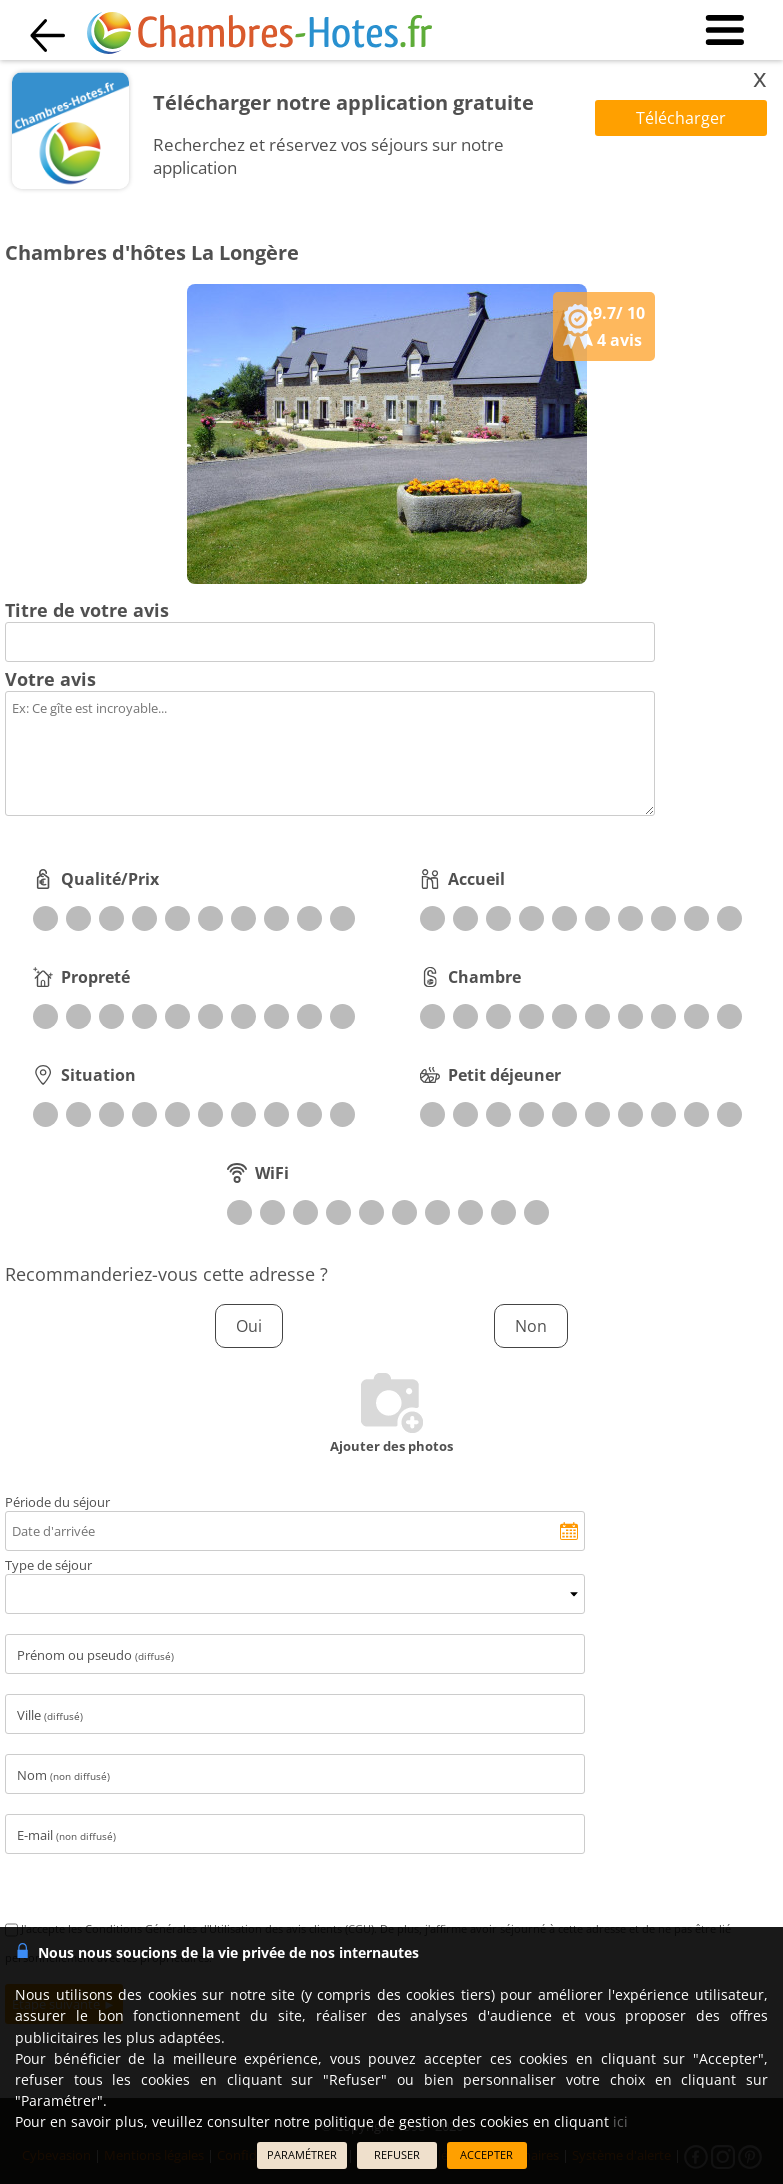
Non (531, 1326)
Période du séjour (57, 1502)
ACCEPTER (486, 2154)
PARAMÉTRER (302, 2154)
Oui (249, 1326)
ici (620, 2121)
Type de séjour (48, 1565)
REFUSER (397, 2154)
